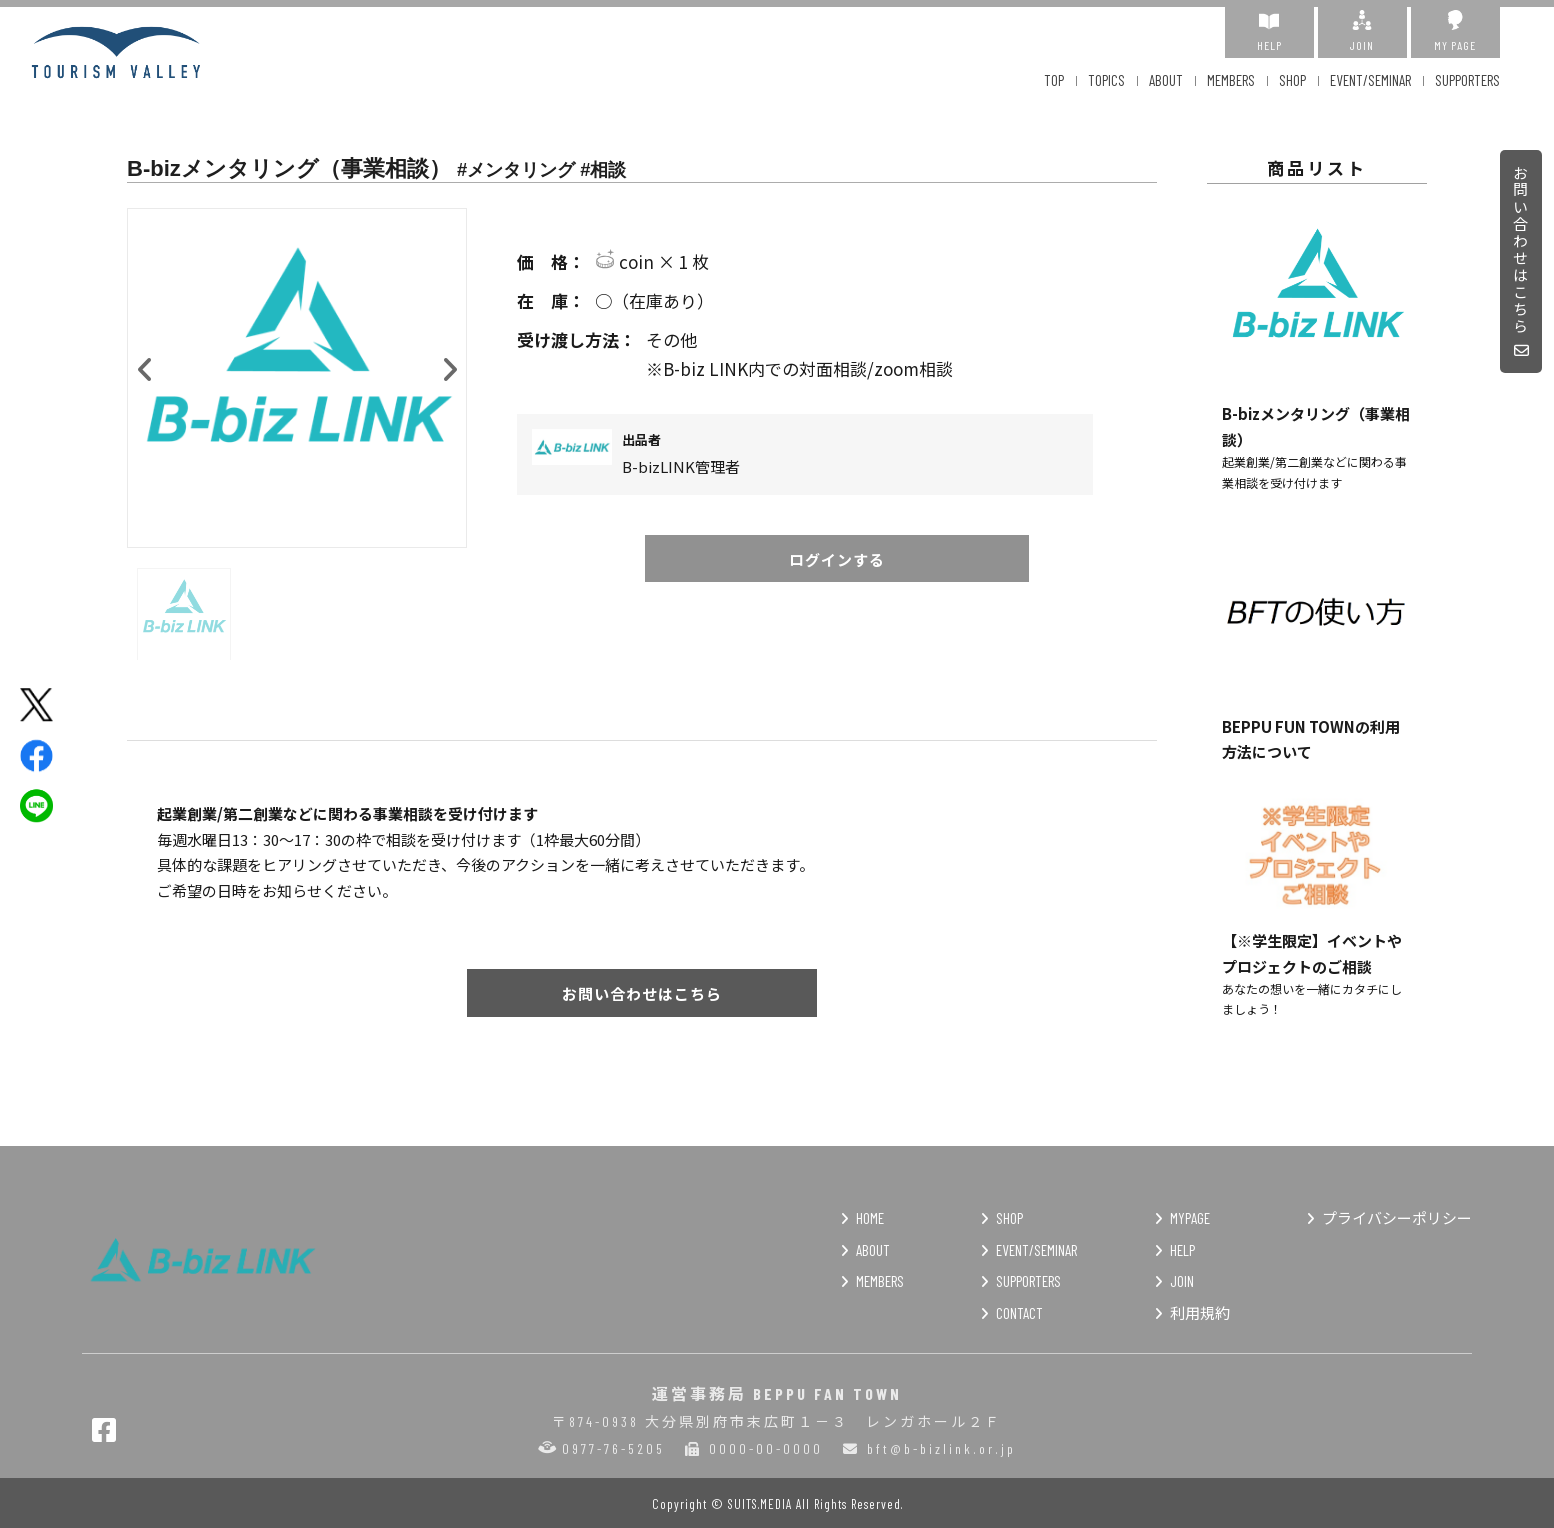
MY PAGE (1455, 31)
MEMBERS (1231, 80)
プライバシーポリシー (1397, 1218)
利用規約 (1200, 1313)
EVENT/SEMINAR (1370, 80)
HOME (870, 1218)
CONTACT (1019, 1313)
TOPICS (1106, 80)
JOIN (1362, 31)
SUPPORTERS (1467, 80)
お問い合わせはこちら (1521, 262)
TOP (1054, 80)
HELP (1269, 31)
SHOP (1292, 80)
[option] (297, 378)
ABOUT (1166, 80)
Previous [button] (145, 365)
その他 (837, 340)
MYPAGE (1190, 1218)
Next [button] (449, 365)
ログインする (837, 559)
